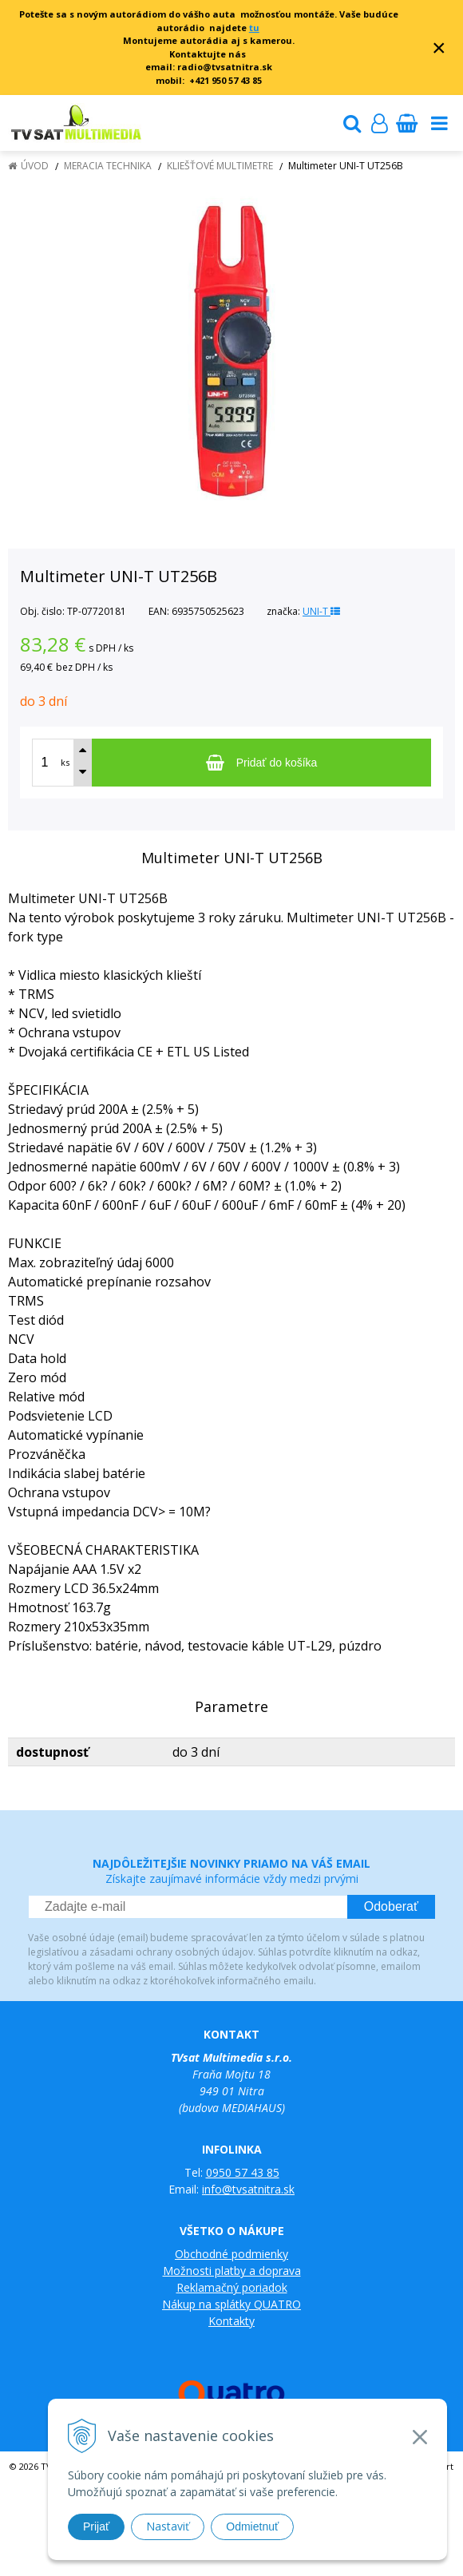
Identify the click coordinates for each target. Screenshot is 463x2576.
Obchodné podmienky (231, 2253)
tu (254, 28)
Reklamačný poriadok (231, 2287)
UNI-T (321, 611)
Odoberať (391, 1906)
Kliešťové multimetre (220, 165)
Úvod (35, 165)
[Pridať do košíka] (261, 763)
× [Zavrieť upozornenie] (439, 47)
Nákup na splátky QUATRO (231, 2304)
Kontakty (231, 2320)
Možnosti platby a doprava (232, 2270)
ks (65, 762)
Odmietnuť (252, 2526)
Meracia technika (108, 165)
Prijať (96, 2526)
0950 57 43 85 (242, 2172)
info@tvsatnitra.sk (248, 2189)
